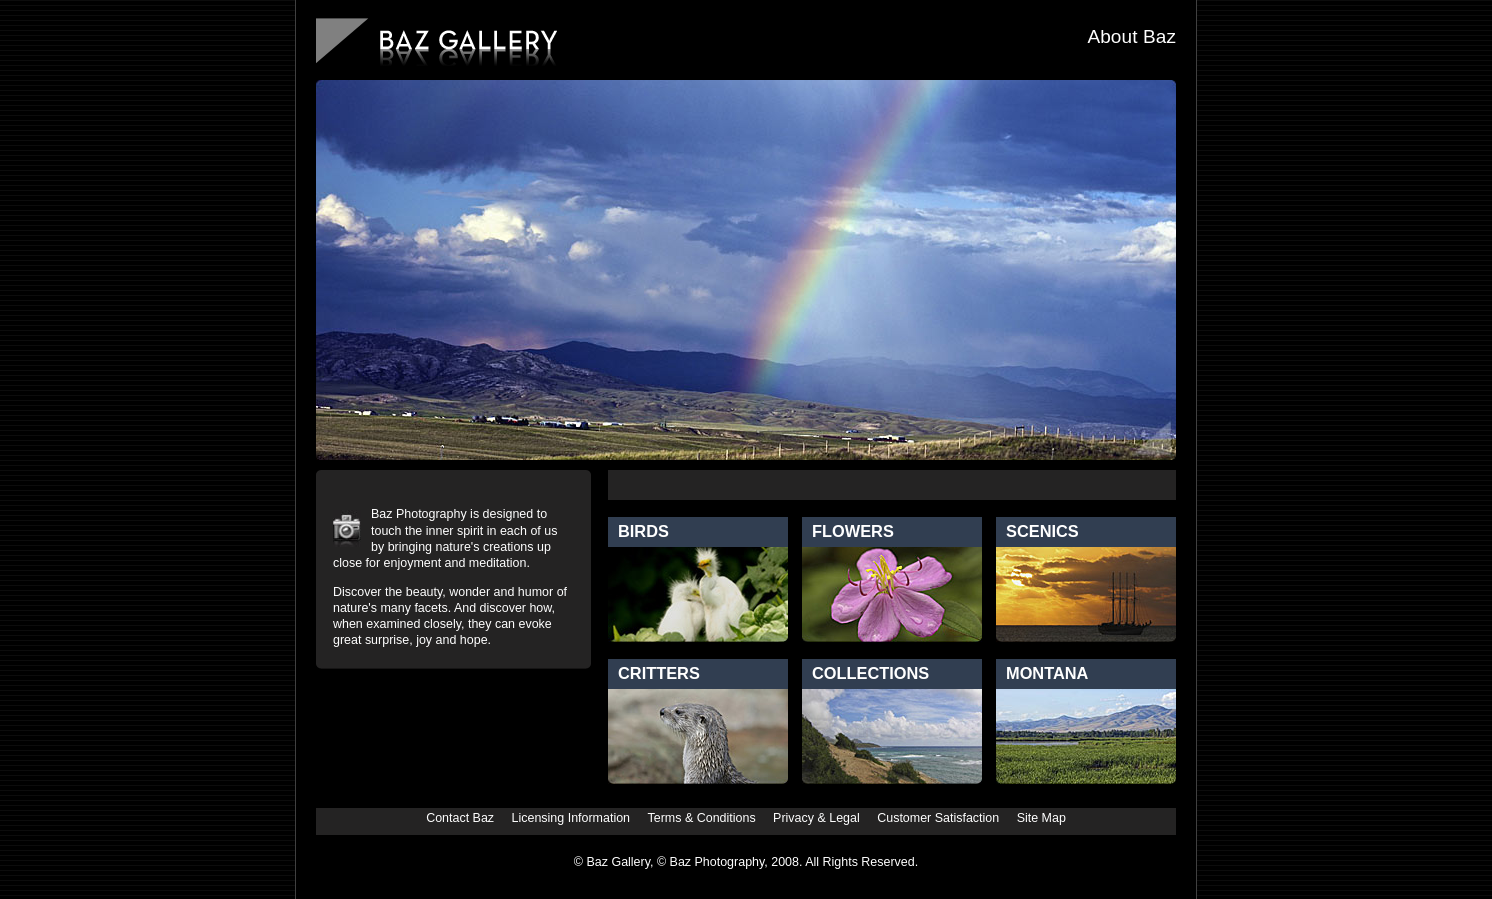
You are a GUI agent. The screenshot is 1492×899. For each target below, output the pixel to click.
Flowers (853, 531)
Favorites (1119, 485)
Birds (643, 531)
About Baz (1131, 36)
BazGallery (436, 44)
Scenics (1042, 531)
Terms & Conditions (702, 818)
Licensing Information (571, 818)
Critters (659, 673)
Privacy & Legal (816, 818)
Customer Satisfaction (938, 818)
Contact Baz (460, 818)
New (1035, 485)
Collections (870, 673)
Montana (1047, 673)
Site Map (1041, 818)
